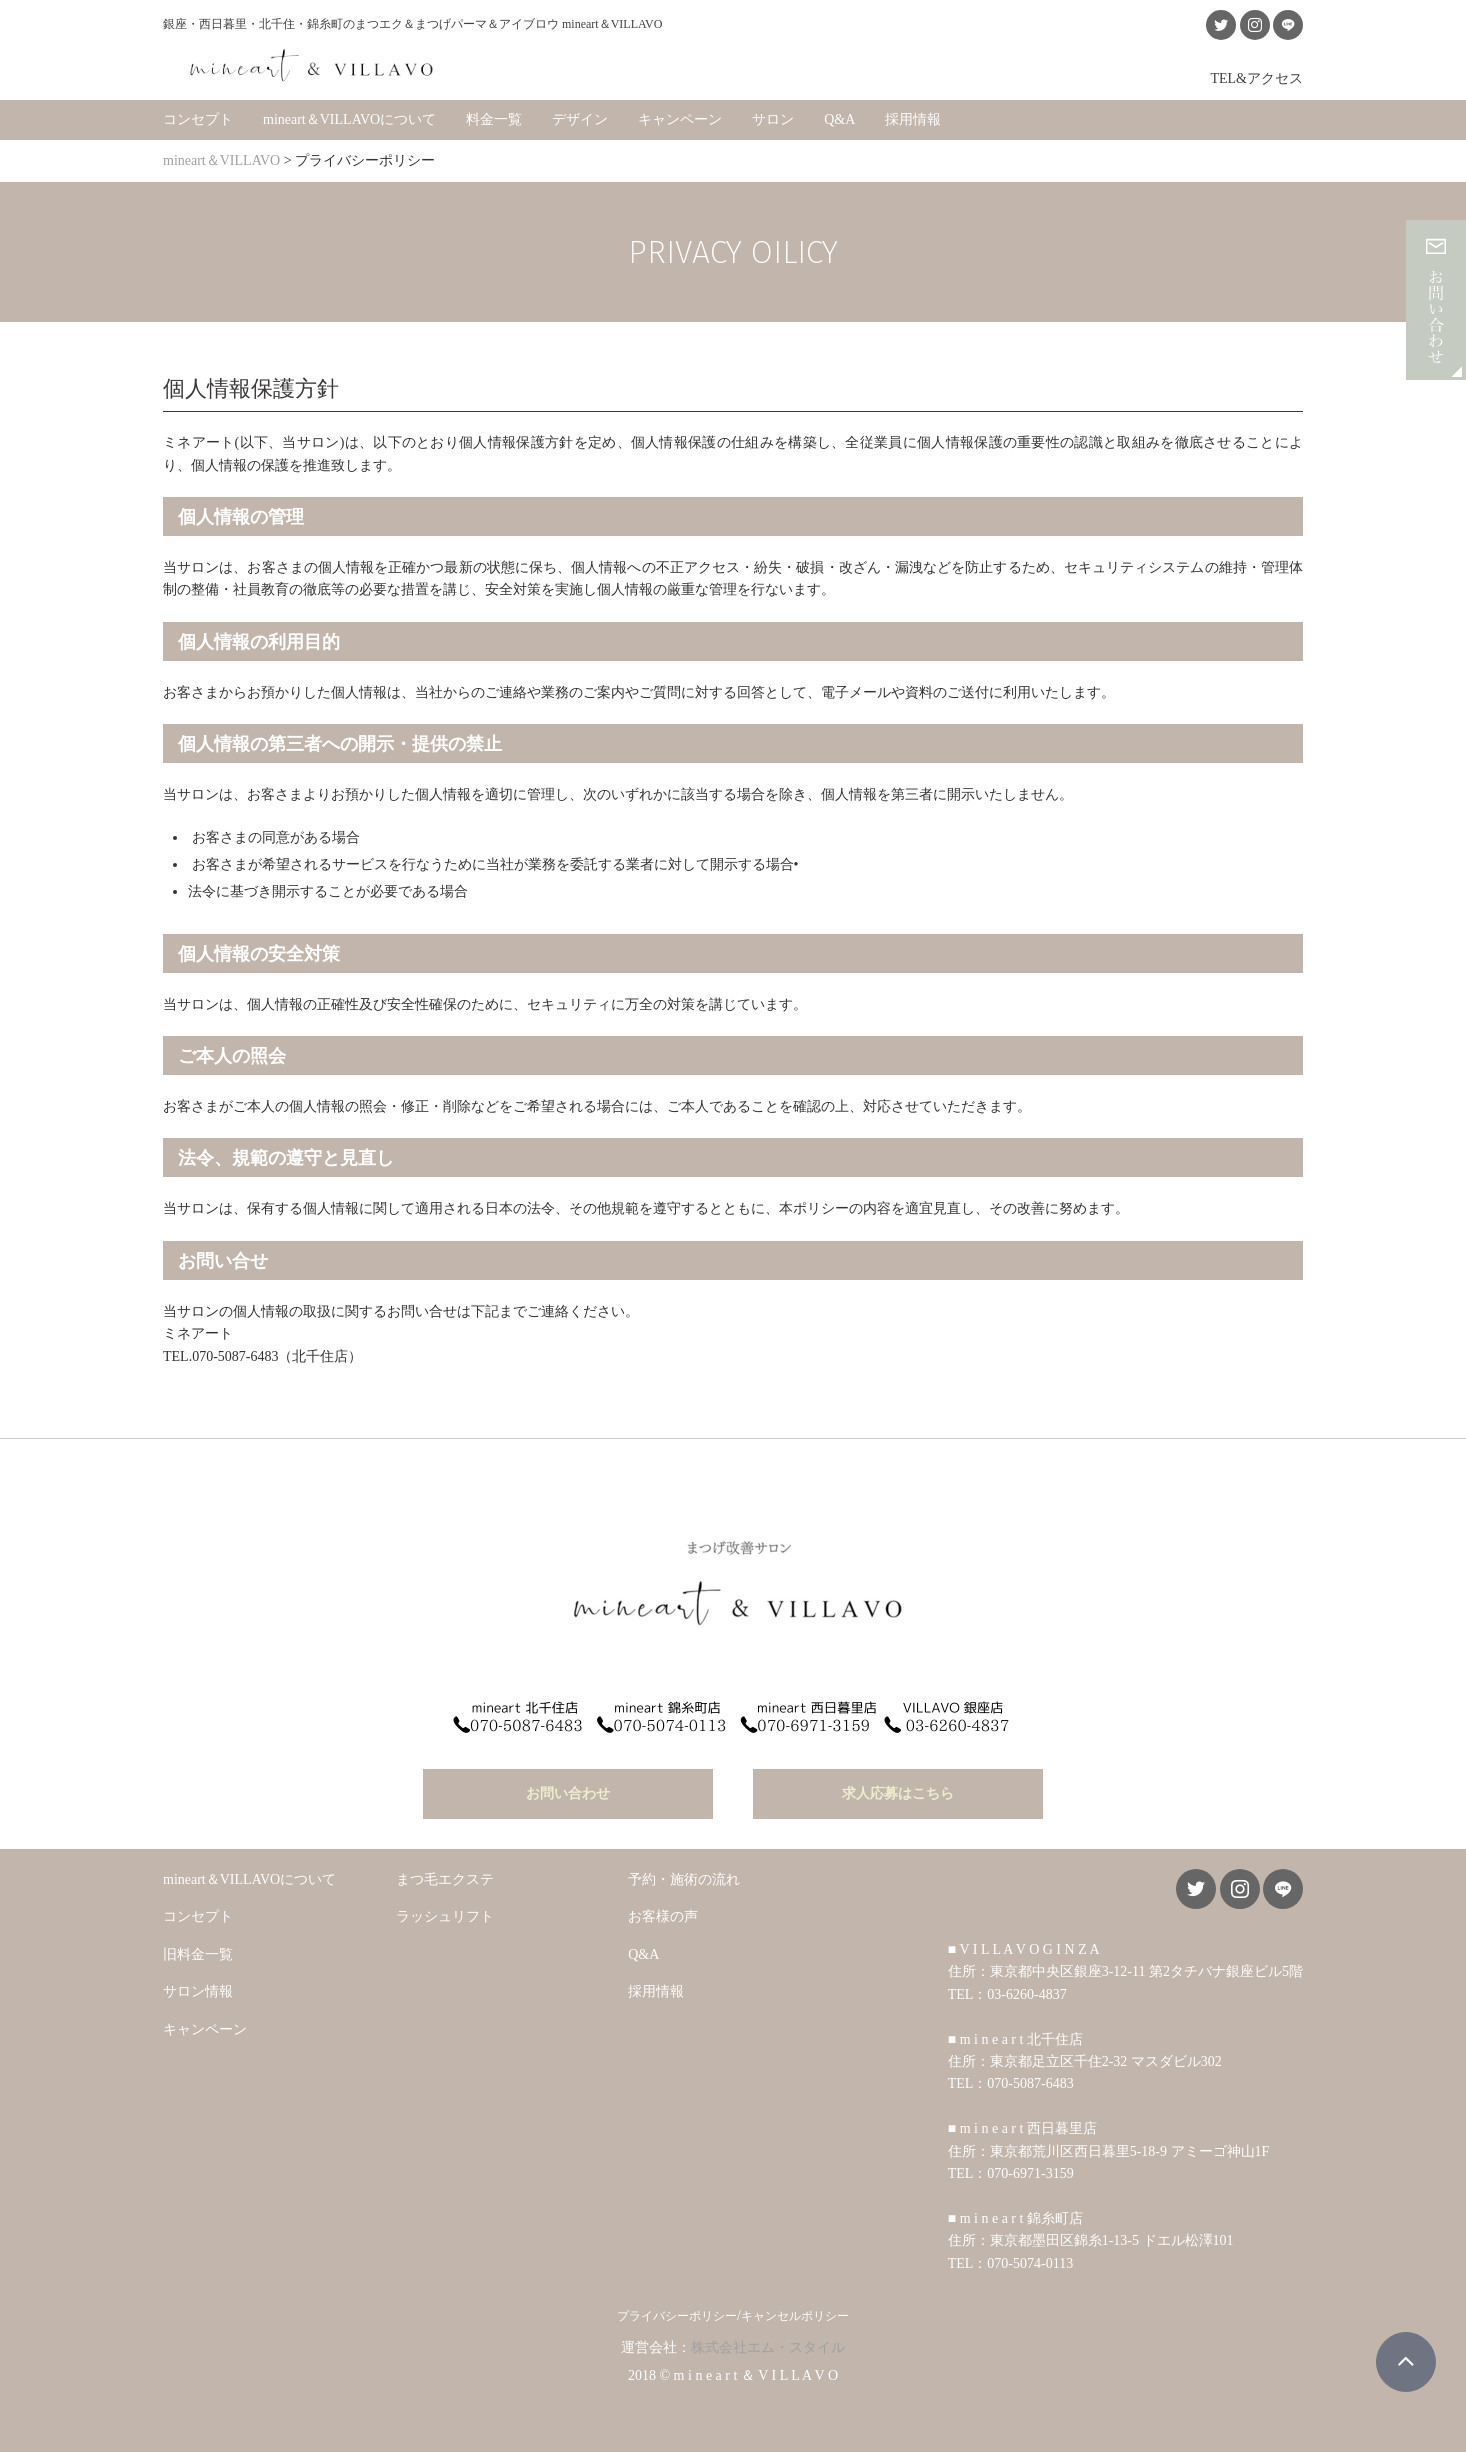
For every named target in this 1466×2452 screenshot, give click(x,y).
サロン (773, 119)
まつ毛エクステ (445, 1879)
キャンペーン (680, 119)
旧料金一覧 (198, 1954)
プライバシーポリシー (677, 2316)
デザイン (580, 119)
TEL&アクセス (1256, 78)
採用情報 (913, 119)
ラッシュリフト (445, 1916)
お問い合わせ (568, 1793)
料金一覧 (494, 119)
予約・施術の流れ (684, 1879)
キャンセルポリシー (795, 2316)
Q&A (839, 119)
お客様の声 (663, 1916)
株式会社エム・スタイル (768, 2347)
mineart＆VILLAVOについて (349, 119)
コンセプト (198, 119)
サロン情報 (198, 1991)
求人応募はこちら (898, 1793)
